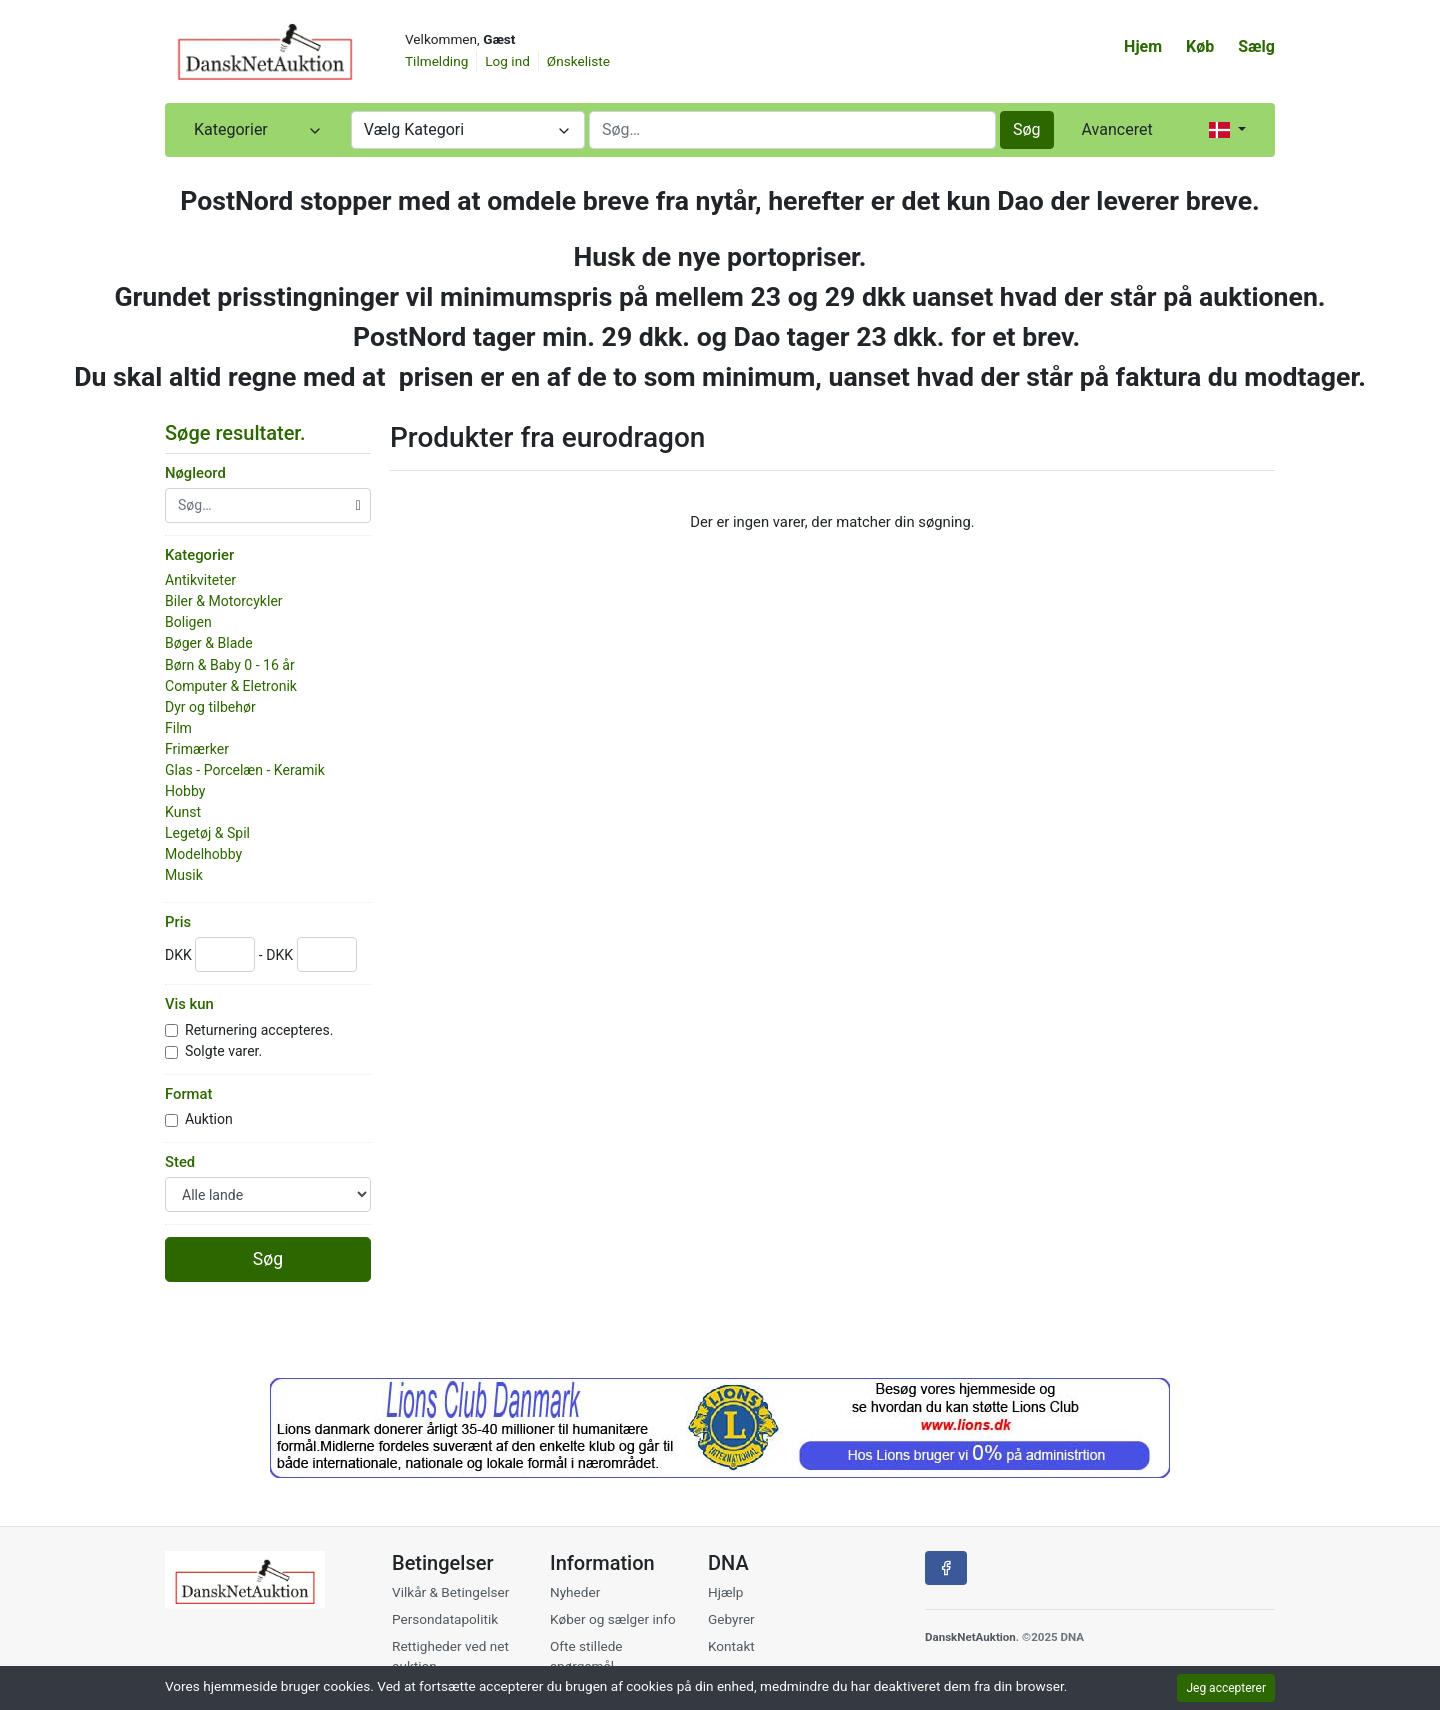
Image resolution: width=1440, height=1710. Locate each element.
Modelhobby (203, 854)
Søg (1027, 129)
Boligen (188, 622)
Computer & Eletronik (231, 686)
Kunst (183, 812)
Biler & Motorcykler (224, 601)
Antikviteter (200, 580)
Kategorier (199, 555)
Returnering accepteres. (261, 1030)
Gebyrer (731, 1619)
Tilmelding (436, 61)
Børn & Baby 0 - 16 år (230, 665)
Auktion (210, 1119)
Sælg (1256, 46)
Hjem (1143, 46)
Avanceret (1117, 129)
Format (188, 1094)
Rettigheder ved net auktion (450, 1656)
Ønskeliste (578, 61)
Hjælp (725, 1592)
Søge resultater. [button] (244, 433)
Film (178, 728)
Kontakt (731, 1646)
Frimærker (197, 749)
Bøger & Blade (209, 643)
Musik (184, 875)
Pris (178, 922)
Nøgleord (195, 473)
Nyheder (575, 1592)
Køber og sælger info (613, 1619)
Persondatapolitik (445, 1619)
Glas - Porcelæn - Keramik (245, 770)
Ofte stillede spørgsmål (586, 1656)
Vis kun (189, 1004)
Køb (1200, 46)
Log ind (507, 61)
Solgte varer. (225, 1051)
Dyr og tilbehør (210, 707)
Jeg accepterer (1226, 1688)
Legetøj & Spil (207, 833)
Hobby (185, 791)
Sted (180, 1162)
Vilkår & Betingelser (450, 1592)
